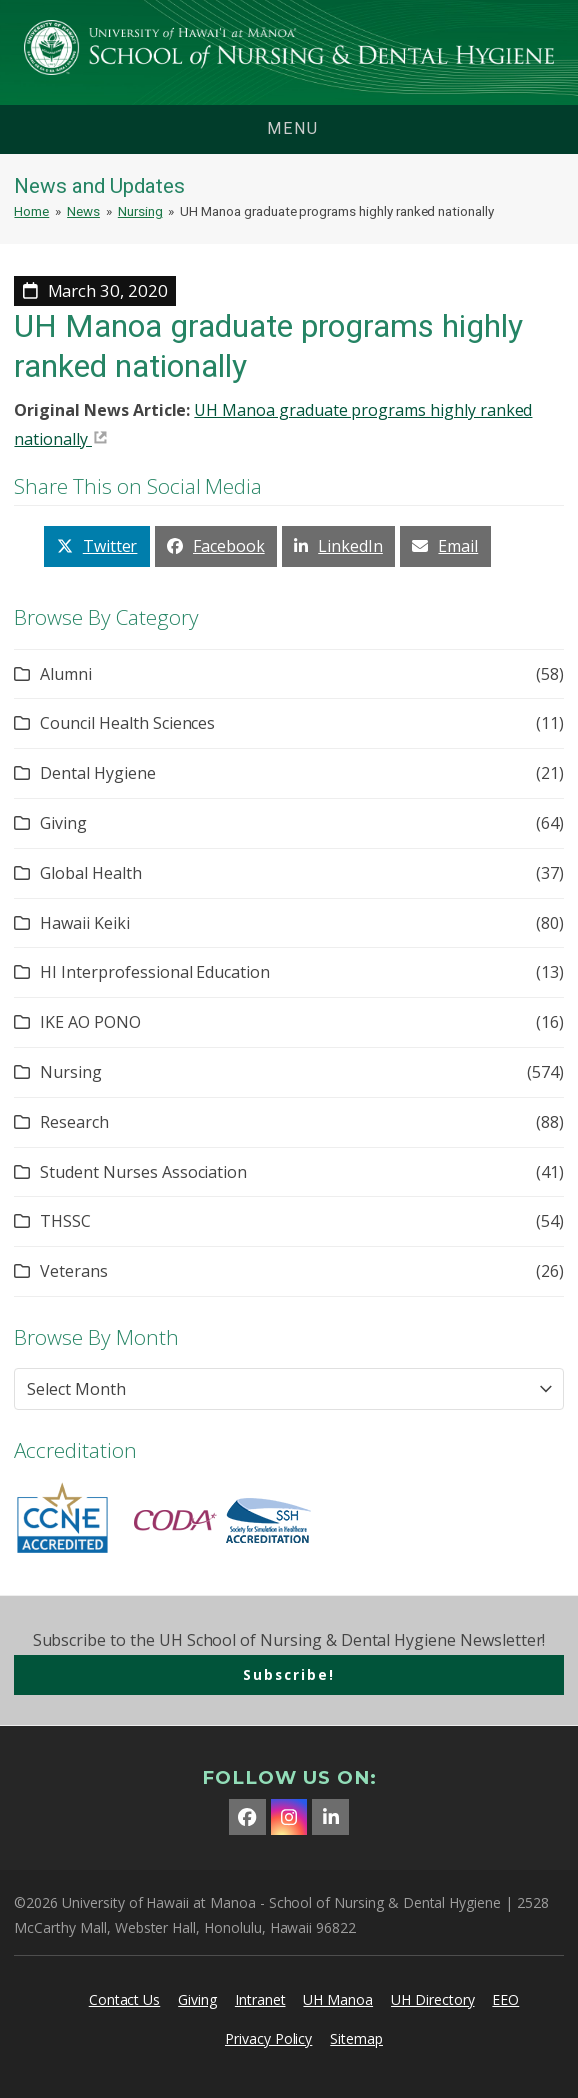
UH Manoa (338, 1999)
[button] (96, 546)
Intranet (260, 1999)
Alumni (66, 674)
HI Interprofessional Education (155, 972)
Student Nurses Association (143, 1172)
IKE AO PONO (90, 1022)
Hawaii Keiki (84, 923)
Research (74, 1122)
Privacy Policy (268, 2038)
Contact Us (125, 1999)
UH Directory (432, 1999)
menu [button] (293, 128)
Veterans (74, 1271)
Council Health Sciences (127, 723)
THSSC (65, 1221)
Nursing (71, 1072)
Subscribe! (289, 1674)
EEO (505, 1999)
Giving (63, 823)
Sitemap (356, 2038)
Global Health (90, 873)
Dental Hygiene (97, 773)
